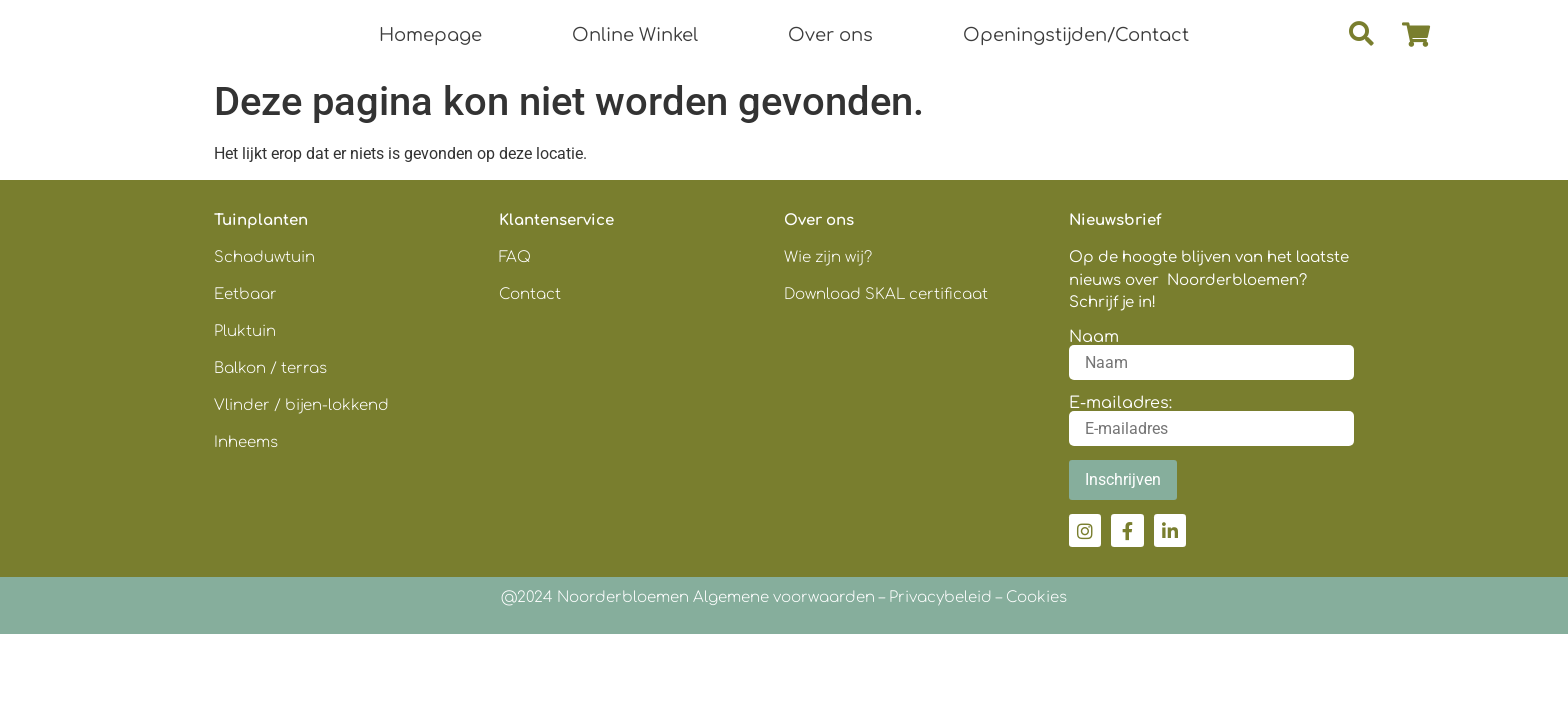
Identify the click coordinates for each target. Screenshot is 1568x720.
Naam (1094, 337)
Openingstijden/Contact (1076, 35)
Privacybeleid (940, 597)
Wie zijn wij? (828, 257)
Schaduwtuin (264, 257)
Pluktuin (245, 331)
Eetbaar (245, 294)
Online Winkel (635, 35)
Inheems (246, 442)
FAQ (515, 257)
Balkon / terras (270, 368)
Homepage (430, 35)
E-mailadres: (1120, 403)
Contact (530, 294)
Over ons (830, 35)
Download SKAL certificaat (888, 294)
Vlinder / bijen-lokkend (301, 405)
